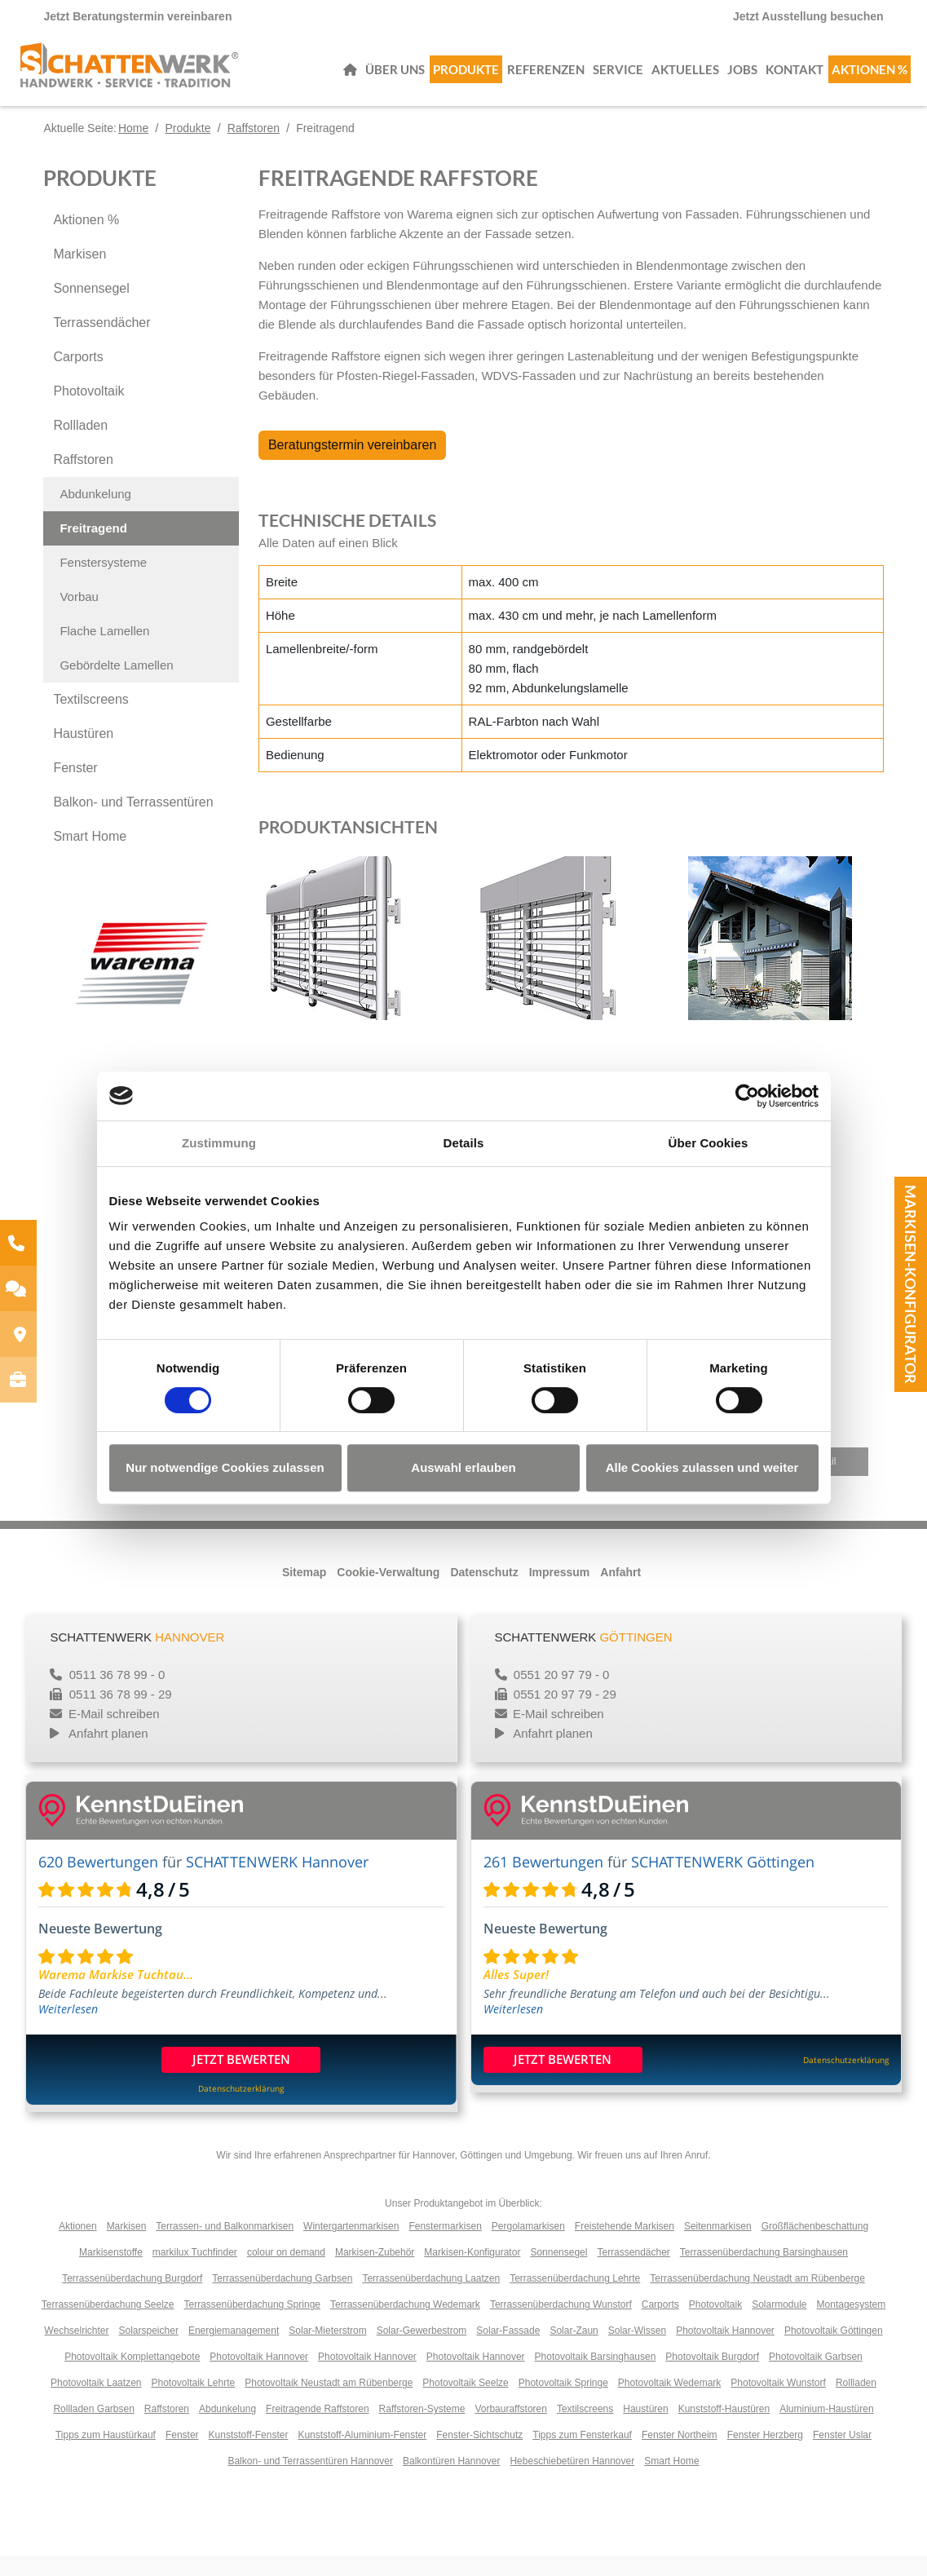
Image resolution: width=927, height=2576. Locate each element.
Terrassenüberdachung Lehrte (575, 2298)
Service (618, 77)
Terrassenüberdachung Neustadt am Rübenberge (757, 2298)
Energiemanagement (233, 2351)
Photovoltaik (88, 411)
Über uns (395, 77)
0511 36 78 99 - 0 (116, 1695)
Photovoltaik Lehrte (193, 2403)
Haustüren (83, 754)
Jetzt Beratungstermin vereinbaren (137, 16)
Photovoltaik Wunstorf (778, 2403)
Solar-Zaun (574, 2351)
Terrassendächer (101, 343)
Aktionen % (869, 77)
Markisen (79, 274)
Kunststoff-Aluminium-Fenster (362, 2455)
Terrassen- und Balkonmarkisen (225, 2246)
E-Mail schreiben (114, 1734)
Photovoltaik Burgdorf (712, 2377)
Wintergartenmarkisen (351, 2246)
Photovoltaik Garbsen (816, 2377)
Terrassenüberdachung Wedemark (405, 2325)
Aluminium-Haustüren (826, 2429)
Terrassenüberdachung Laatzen (431, 2298)
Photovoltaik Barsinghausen (595, 2377)
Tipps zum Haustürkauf (105, 2455)
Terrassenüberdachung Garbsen (282, 2298)
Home (133, 148)
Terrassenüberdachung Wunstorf (561, 2325)
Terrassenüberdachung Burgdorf (132, 2298)
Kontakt (794, 77)
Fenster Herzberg (765, 2455)
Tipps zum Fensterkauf (582, 2455)
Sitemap (304, 1592)
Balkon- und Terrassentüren (133, 822)
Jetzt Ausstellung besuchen (808, 16)
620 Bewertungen (98, 1882)
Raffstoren (253, 148)
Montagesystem (851, 2325)
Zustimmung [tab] (219, 1143)
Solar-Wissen (637, 2351)
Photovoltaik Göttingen (833, 2351)
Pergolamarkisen (528, 2246)
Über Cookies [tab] (708, 1143)
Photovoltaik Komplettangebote (132, 2377)
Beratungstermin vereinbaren (352, 465)
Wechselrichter (76, 2351)
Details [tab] (464, 1143)
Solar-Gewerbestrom (422, 2351)
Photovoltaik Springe (563, 2403)
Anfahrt (620, 1592)
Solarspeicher (149, 2351)
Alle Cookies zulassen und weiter (702, 1467)
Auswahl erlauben (463, 1467)
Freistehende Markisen (624, 2246)
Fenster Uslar (842, 2455)
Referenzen (546, 77)
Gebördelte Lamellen (116, 685)
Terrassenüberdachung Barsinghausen (764, 2272)
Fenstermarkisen (444, 2246)
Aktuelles (685, 77)
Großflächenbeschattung (814, 2246)
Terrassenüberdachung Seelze (108, 2325)
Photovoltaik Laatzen (96, 2403)
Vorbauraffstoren (511, 2429)
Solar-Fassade (508, 2351)
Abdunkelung (95, 514)
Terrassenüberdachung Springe (252, 2325)
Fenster (75, 788)
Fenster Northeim (679, 2455)
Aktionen (78, 2246)
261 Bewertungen (543, 1882)
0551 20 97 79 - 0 (560, 1695)
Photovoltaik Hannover (725, 2351)
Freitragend (93, 548)
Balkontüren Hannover (451, 2481)
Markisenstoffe (111, 2272)
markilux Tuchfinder (194, 2272)
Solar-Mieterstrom (327, 2351)
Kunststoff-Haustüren (724, 2429)
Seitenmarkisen (718, 2246)
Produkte (466, 77)
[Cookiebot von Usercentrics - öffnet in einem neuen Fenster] (747, 1096)
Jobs (742, 77)
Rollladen (80, 446)
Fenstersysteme (103, 583)
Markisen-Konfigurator (911, 1284)
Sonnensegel (91, 309)
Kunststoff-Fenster (249, 2455)
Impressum (559, 1592)
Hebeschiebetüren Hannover (572, 2481)
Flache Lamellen (104, 651)
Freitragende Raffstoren (317, 2429)
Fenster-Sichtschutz (479, 2455)
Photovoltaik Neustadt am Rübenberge (329, 2403)
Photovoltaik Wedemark (670, 2403)
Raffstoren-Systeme (422, 2429)
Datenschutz (484, 1592)
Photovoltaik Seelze (465, 2403)
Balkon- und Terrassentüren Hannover (310, 2481)
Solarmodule (779, 2325)
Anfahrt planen (108, 1754)
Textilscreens (90, 720)
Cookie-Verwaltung (388, 1592)
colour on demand (286, 2272)
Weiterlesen (68, 2029)
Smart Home (89, 857)
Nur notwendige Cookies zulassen (225, 1467)
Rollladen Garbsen (93, 2429)
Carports (78, 377)
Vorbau (79, 617)
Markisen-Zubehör (374, 2272)
